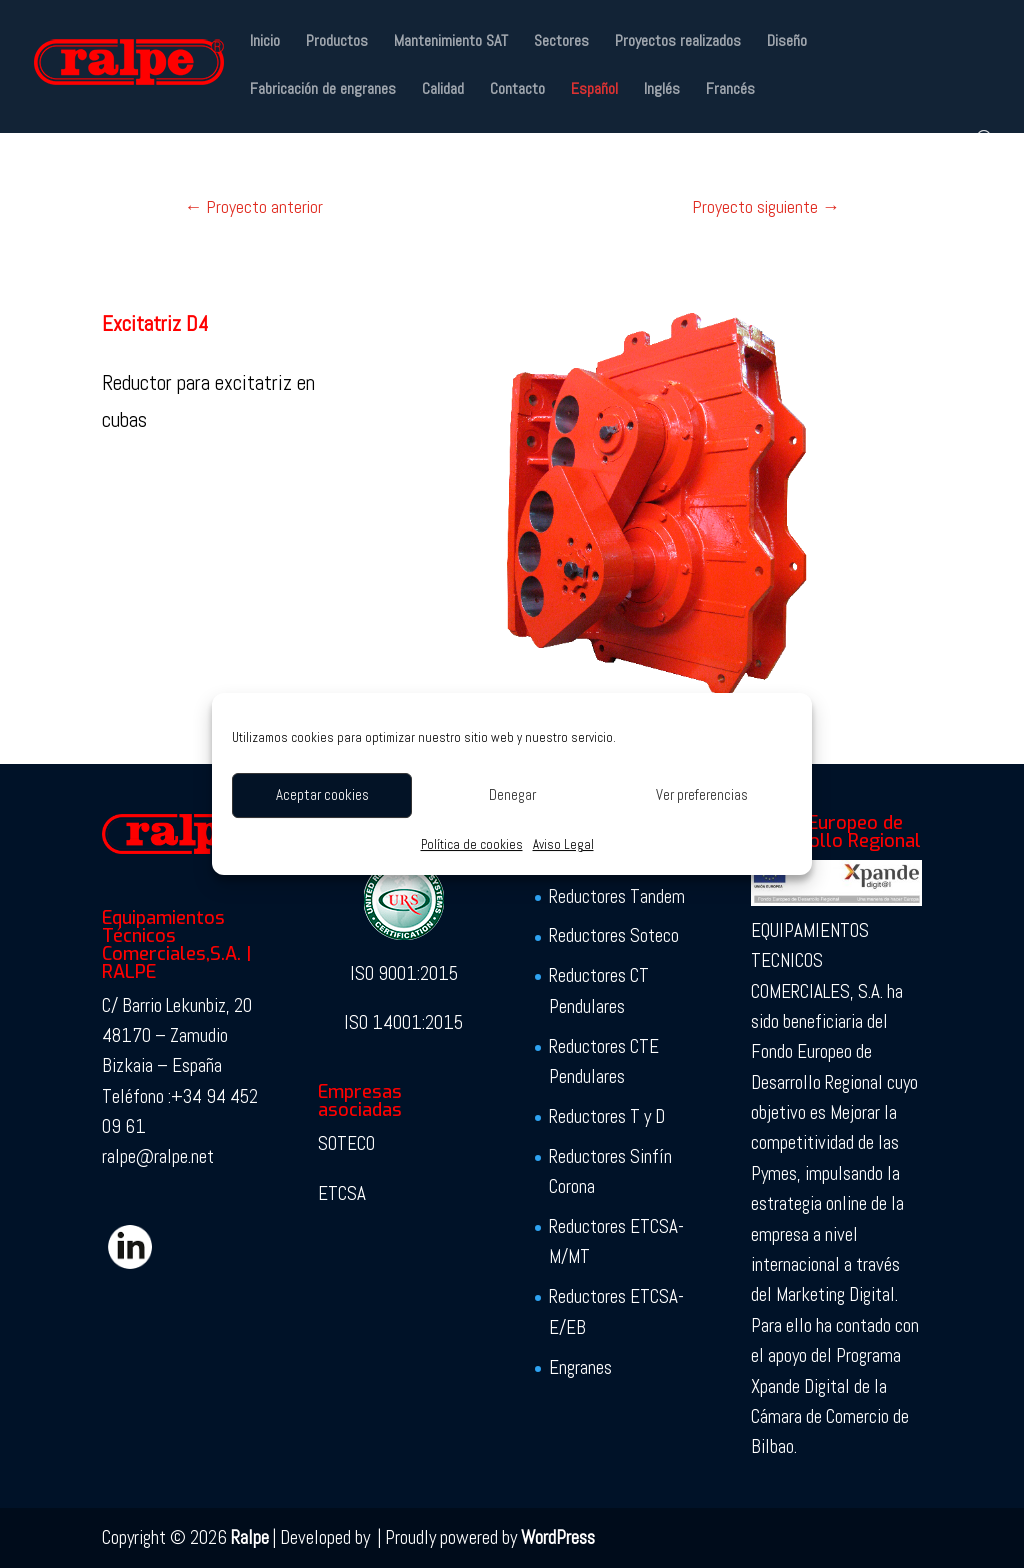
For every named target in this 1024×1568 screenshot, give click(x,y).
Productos (337, 42)
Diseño (787, 42)
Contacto (517, 90)
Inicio (265, 42)
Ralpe (250, 1537)
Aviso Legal (563, 844)
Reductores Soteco (614, 935)
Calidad (443, 90)
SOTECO (346, 1143)
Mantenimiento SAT (451, 42)
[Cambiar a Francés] (730, 106)
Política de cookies (472, 844)
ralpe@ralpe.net (158, 1156)
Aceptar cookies (322, 794)
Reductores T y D (607, 1116)
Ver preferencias (702, 794)
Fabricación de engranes (323, 90)
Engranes (580, 1367)
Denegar (512, 794)
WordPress (558, 1537)
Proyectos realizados (678, 42)
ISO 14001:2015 (403, 1022)
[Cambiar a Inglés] (662, 106)
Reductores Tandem (617, 896)
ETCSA (342, 1193)
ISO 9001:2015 (404, 973)
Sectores (561, 42)
